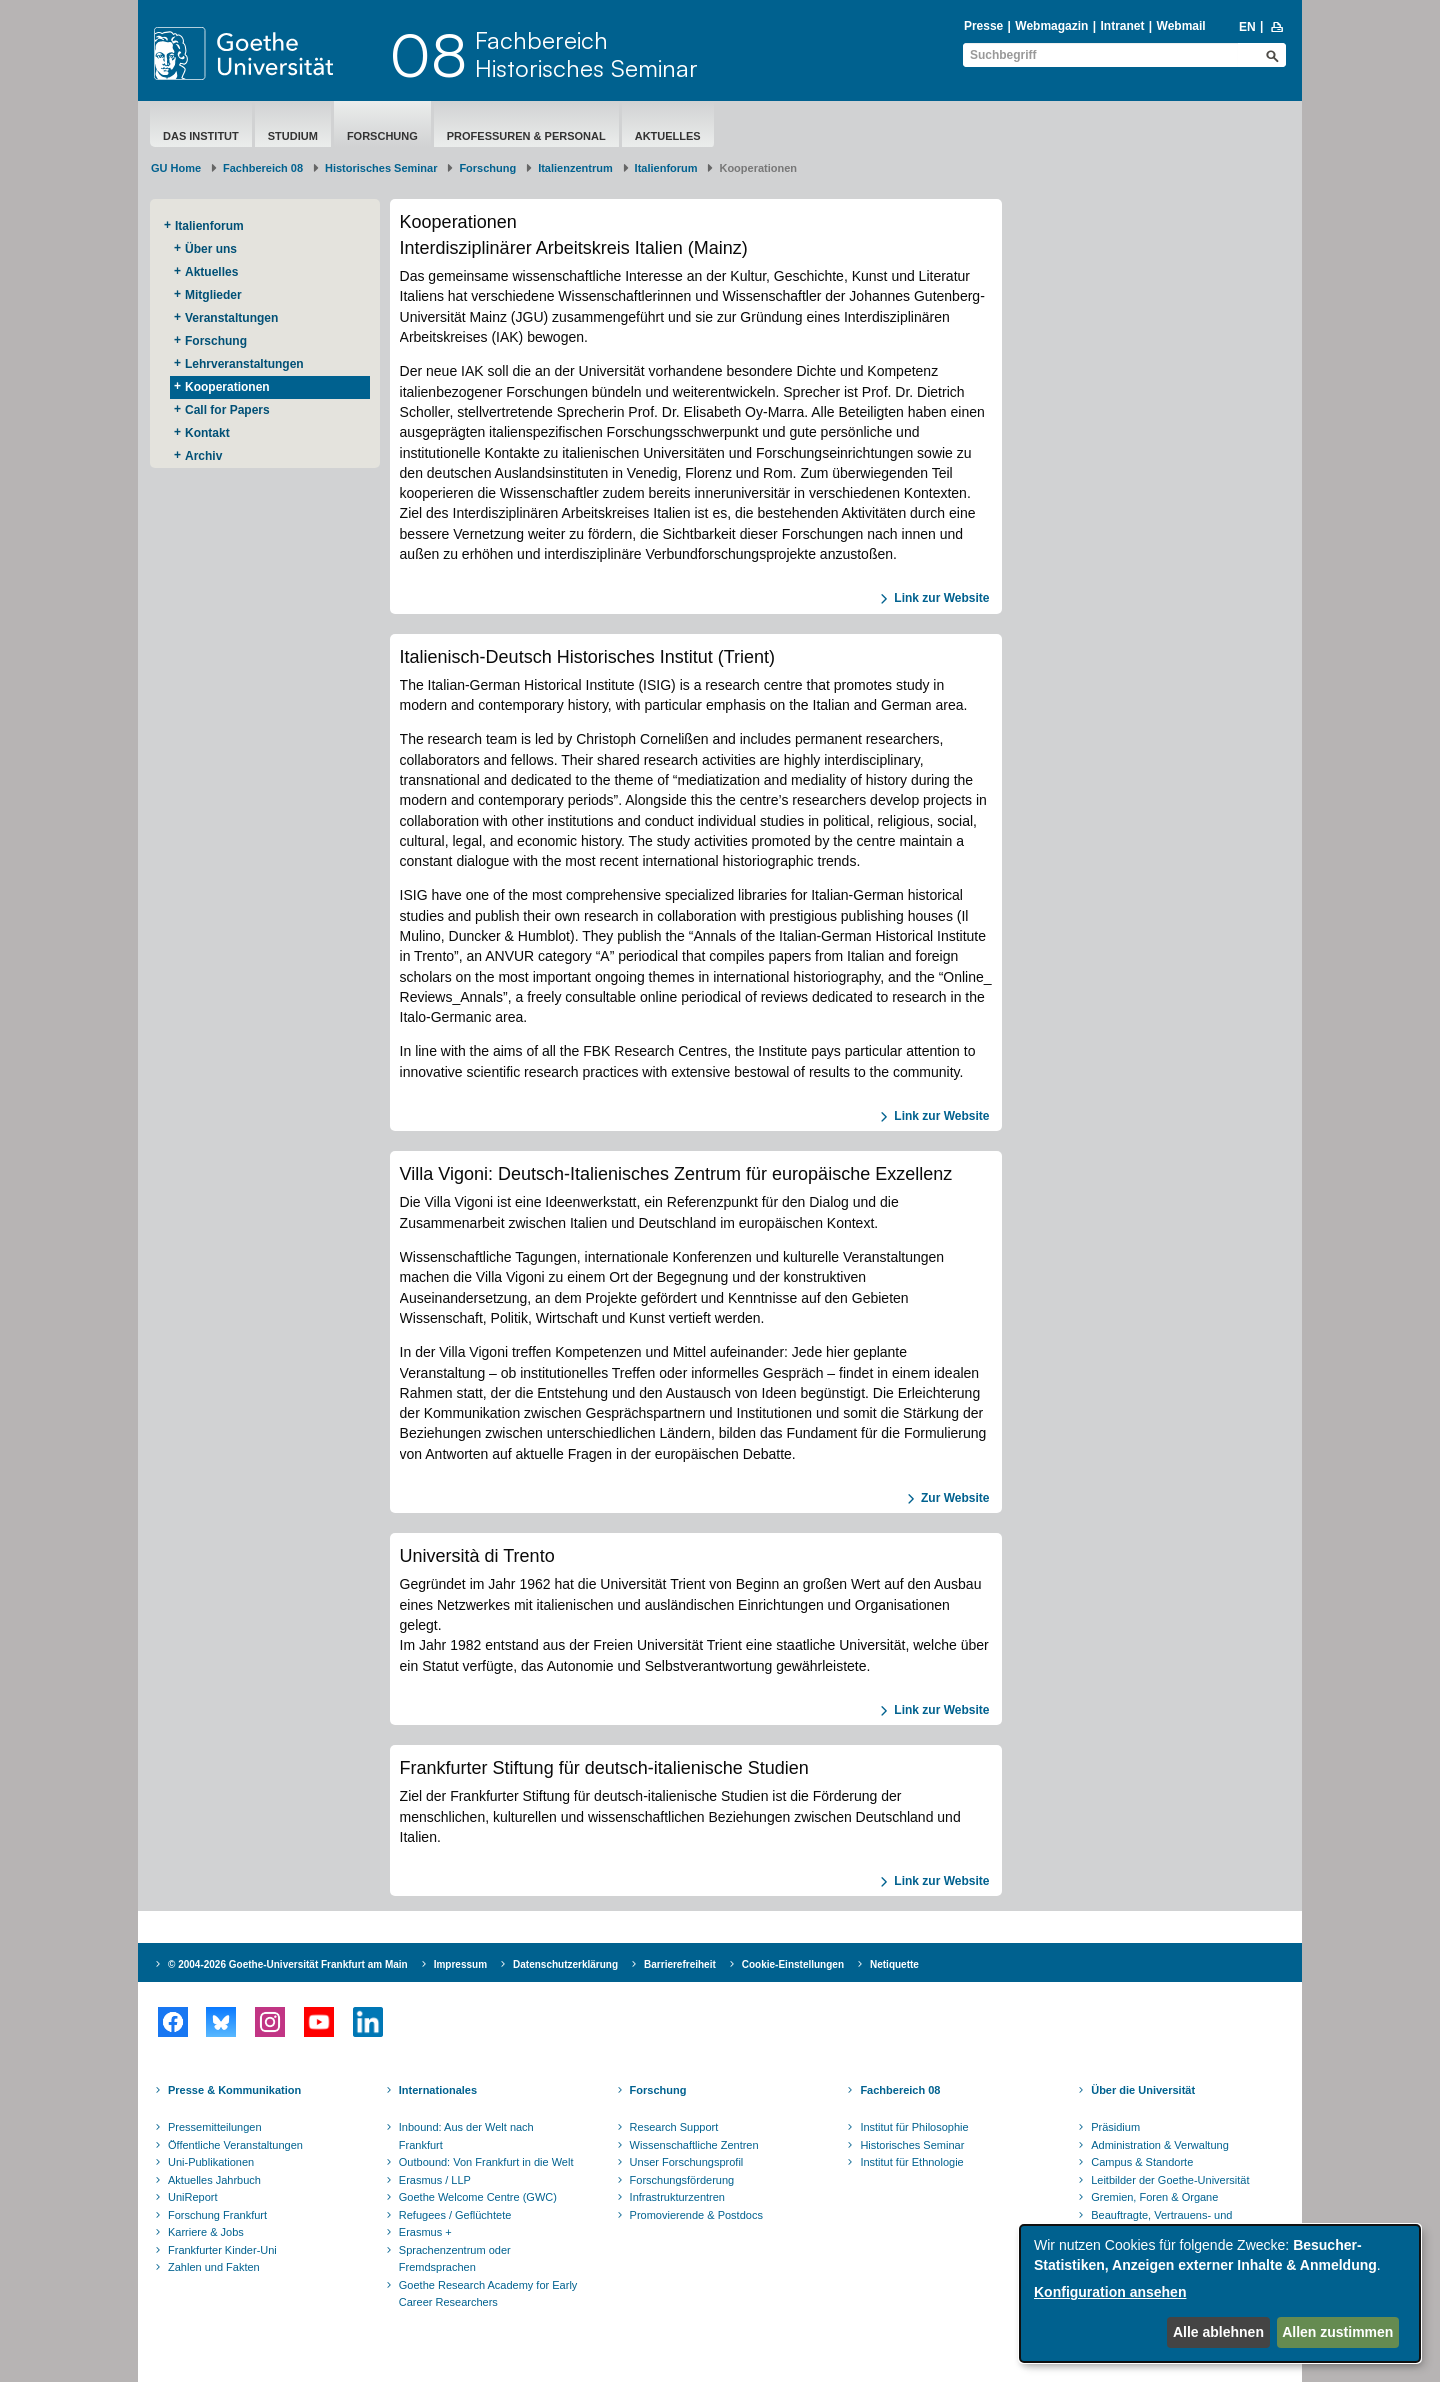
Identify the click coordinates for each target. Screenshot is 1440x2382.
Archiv (203, 456)
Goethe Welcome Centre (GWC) (478, 2197)
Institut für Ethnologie (911, 2162)
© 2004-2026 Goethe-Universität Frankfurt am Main (288, 1964)
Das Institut (201, 136)
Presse (983, 26)
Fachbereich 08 (263, 168)
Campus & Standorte (1142, 2162)
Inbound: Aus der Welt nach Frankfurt (466, 2136)
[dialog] (1220, 2293)
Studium (293, 136)
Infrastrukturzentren (677, 2197)
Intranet (1122, 26)
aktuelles (668, 136)
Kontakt (207, 433)
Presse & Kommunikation (234, 2090)
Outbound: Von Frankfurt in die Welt (486, 2162)
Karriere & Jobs (206, 2232)
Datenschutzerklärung (565, 1964)
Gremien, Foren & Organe (1154, 2197)
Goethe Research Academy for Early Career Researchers (488, 2294)
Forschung (382, 136)
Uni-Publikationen (211, 2162)
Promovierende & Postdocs (696, 2215)
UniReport (193, 2197)
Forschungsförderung (682, 2180)
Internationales (438, 2090)
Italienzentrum (575, 168)
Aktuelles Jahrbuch (214, 2180)
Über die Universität (1143, 2090)
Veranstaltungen (231, 318)
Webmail (1181, 26)
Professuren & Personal (526, 136)
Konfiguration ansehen (1110, 2292)
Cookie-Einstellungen (793, 1964)
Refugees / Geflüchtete (455, 2215)
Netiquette (894, 1964)
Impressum (460, 1964)
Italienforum (666, 168)
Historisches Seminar (381, 168)
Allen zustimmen (1337, 2332)
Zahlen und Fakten (214, 2267)
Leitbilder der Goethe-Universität (1170, 2180)
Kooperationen (227, 387)
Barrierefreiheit (680, 1964)
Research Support (674, 2127)
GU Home (176, 168)
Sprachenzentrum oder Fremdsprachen (455, 2259)
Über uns (211, 249)
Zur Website (955, 1498)
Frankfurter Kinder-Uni (222, 2250)
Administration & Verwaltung (1160, 2145)
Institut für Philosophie (914, 2127)
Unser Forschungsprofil (687, 2162)
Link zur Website (941, 598)
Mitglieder (213, 295)
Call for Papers (227, 410)
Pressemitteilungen (215, 2127)
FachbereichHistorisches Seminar (586, 54)
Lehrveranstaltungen (244, 364)
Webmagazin (1051, 26)
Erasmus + (425, 2232)
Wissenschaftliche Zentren (694, 2145)
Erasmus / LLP (435, 2180)
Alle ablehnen (1218, 2332)
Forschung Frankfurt (217, 2215)
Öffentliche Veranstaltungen (235, 2145)
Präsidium (1115, 2127)
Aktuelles (211, 272)
